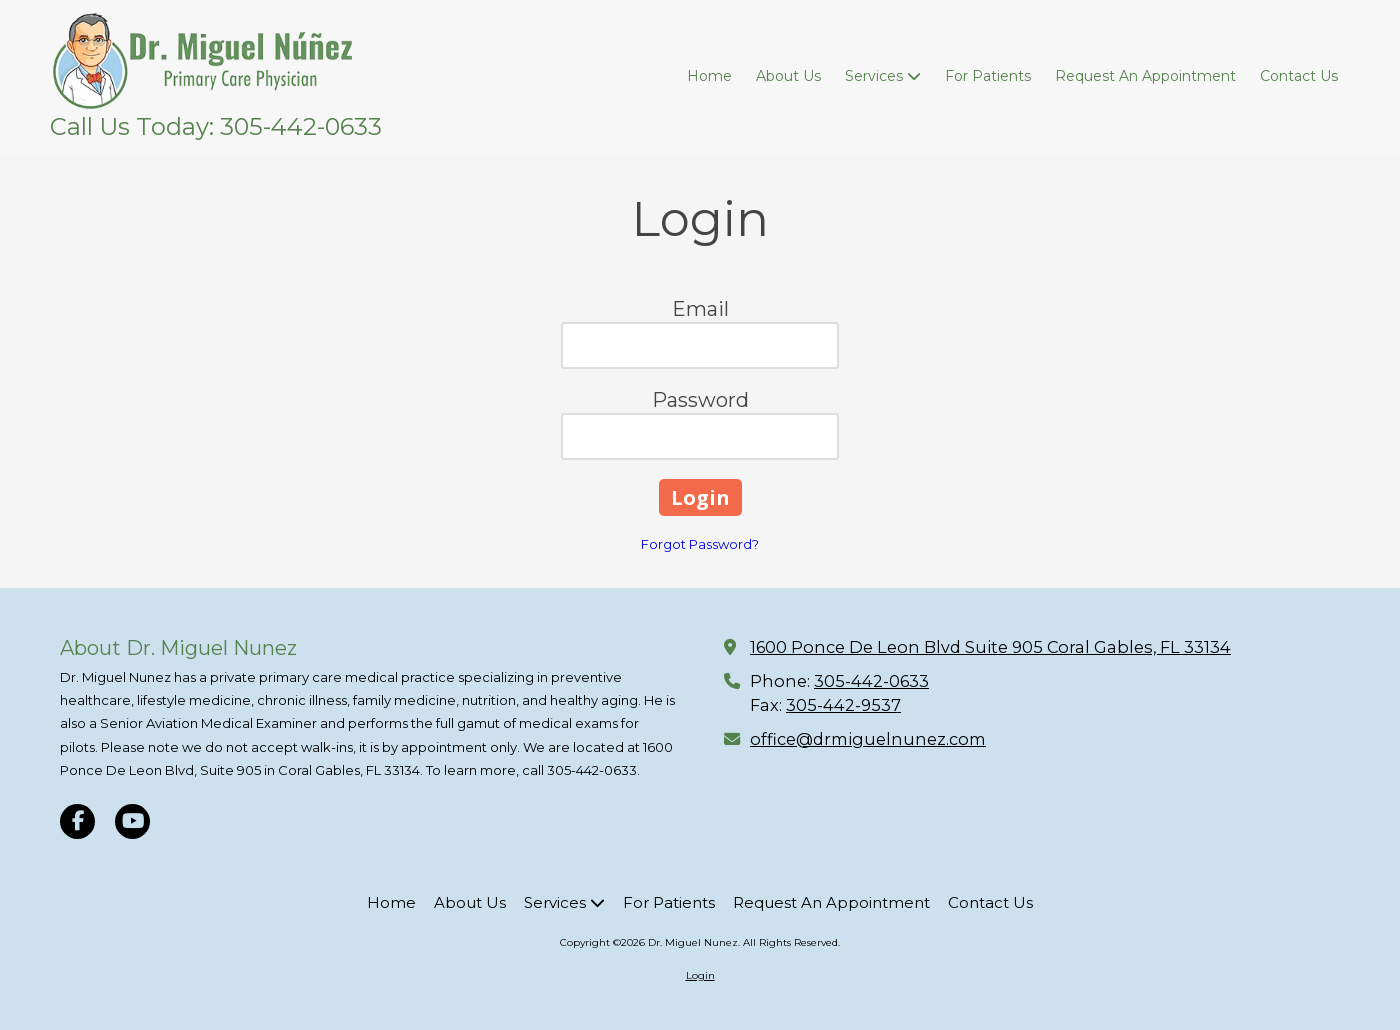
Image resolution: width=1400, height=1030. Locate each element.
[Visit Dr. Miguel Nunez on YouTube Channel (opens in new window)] (132, 821)
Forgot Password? (700, 544)
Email (700, 309)
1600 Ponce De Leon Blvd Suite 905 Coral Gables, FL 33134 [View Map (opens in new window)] (990, 647)
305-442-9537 (843, 705)
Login (700, 975)
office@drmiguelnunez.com (868, 739)
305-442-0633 (871, 681)
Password (700, 400)
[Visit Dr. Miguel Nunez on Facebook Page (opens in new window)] (77, 821)
